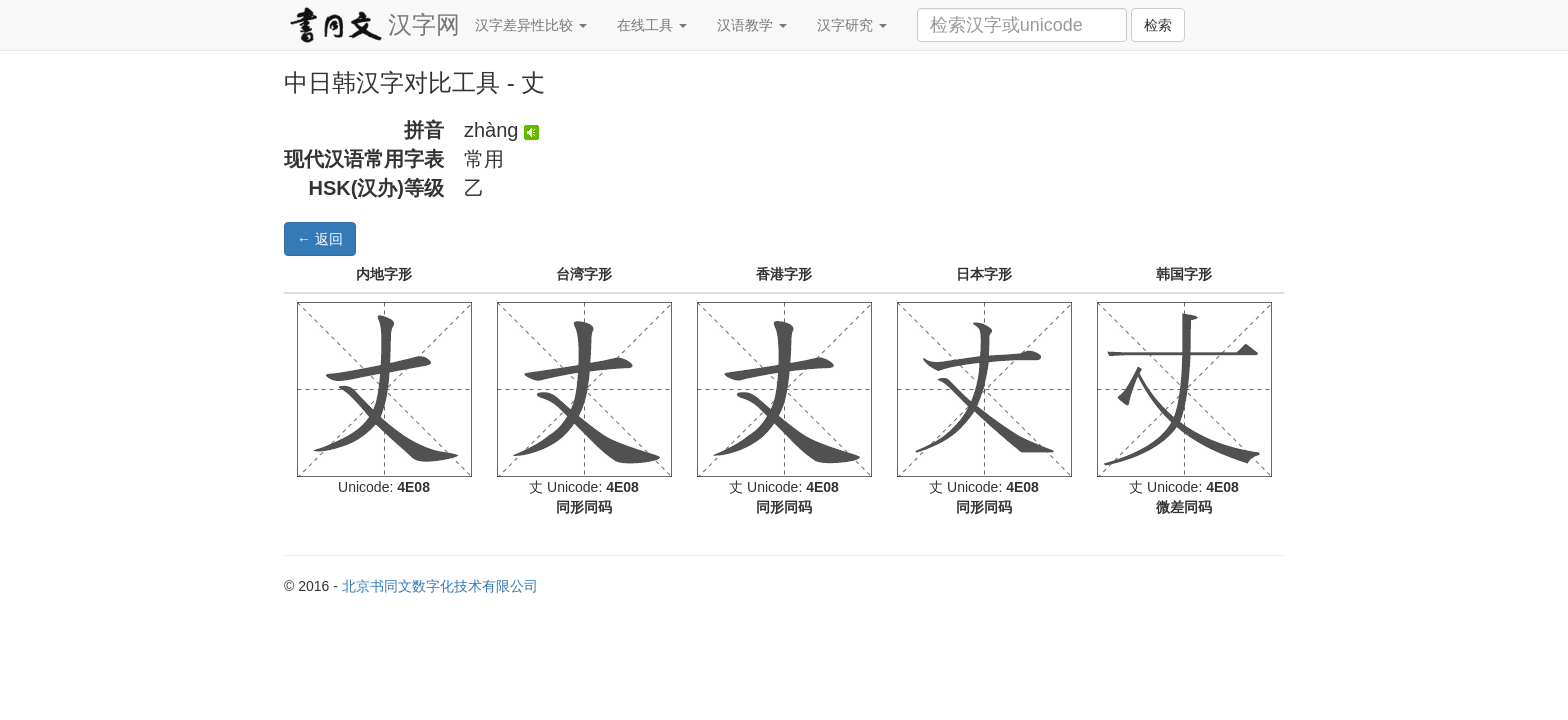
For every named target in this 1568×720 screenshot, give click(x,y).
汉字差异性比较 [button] (531, 25)
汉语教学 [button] (752, 25)
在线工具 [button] (652, 25)
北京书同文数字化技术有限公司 (440, 586)
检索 (1158, 25)
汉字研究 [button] (852, 25)
